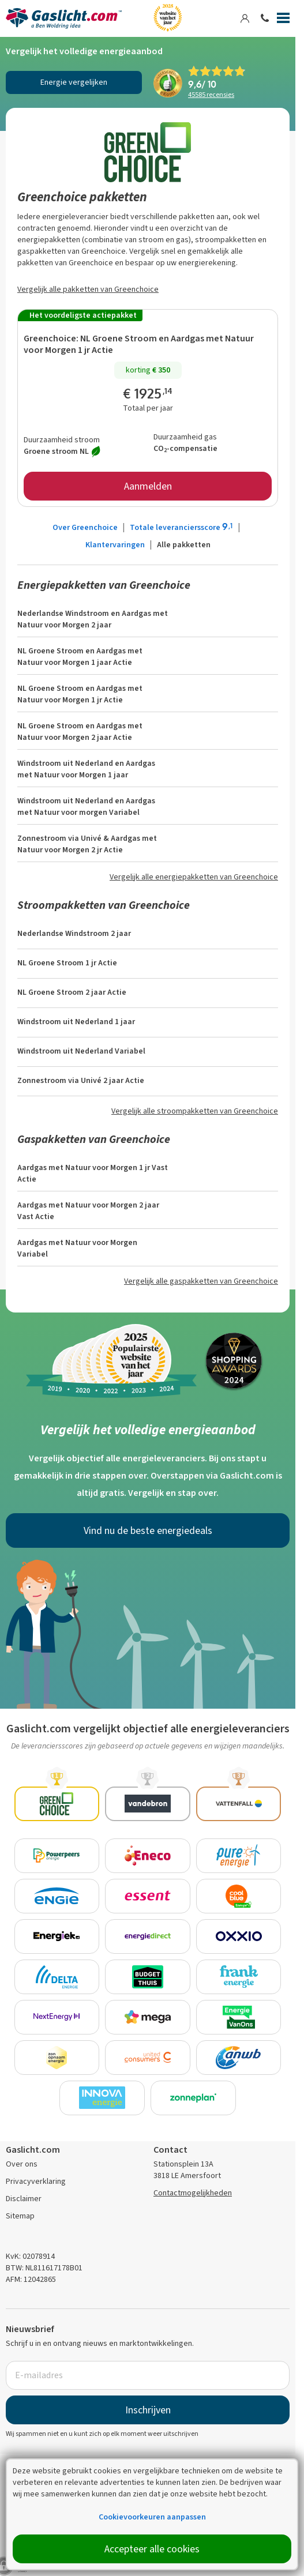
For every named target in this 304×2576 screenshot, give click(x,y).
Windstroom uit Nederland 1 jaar (76, 1021)
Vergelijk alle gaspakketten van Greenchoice (201, 1281)
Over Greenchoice (85, 527)
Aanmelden (148, 486)
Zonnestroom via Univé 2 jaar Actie (80, 1080)
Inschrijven (148, 2410)
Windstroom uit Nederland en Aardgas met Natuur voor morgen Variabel (86, 806)
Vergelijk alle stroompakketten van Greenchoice (194, 1110)
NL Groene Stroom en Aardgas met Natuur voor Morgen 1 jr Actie (139, 343)
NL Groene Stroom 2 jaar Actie (71, 992)
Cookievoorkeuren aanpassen (152, 2516)
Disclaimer (24, 2198)
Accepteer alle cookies (152, 2549)
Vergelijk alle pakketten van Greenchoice (88, 289)
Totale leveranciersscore (182, 527)
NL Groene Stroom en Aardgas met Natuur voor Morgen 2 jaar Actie (79, 731)
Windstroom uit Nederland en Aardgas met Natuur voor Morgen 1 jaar (86, 769)
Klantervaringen (115, 544)
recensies (211, 94)
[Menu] (283, 20)
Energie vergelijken (73, 82)
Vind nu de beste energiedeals (148, 1530)
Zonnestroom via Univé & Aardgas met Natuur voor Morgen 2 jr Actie (87, 844)
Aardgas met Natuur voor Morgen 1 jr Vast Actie (92, 1173)
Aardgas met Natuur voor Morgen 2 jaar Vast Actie (88, 1210)
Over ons (21, 2163)
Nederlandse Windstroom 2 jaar (74, 933)
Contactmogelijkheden (192, 2192)
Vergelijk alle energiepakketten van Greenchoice (194, 876)
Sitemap (20, 2215)
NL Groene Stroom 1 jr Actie (67, 962)
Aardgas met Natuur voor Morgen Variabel (77, 1248)
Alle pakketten (184, 544)
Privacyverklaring (36, 2181)
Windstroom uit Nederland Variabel (81, 1051)
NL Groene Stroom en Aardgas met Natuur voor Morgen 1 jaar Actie (79, 656)
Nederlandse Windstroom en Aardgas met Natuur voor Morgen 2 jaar (92, 619)
